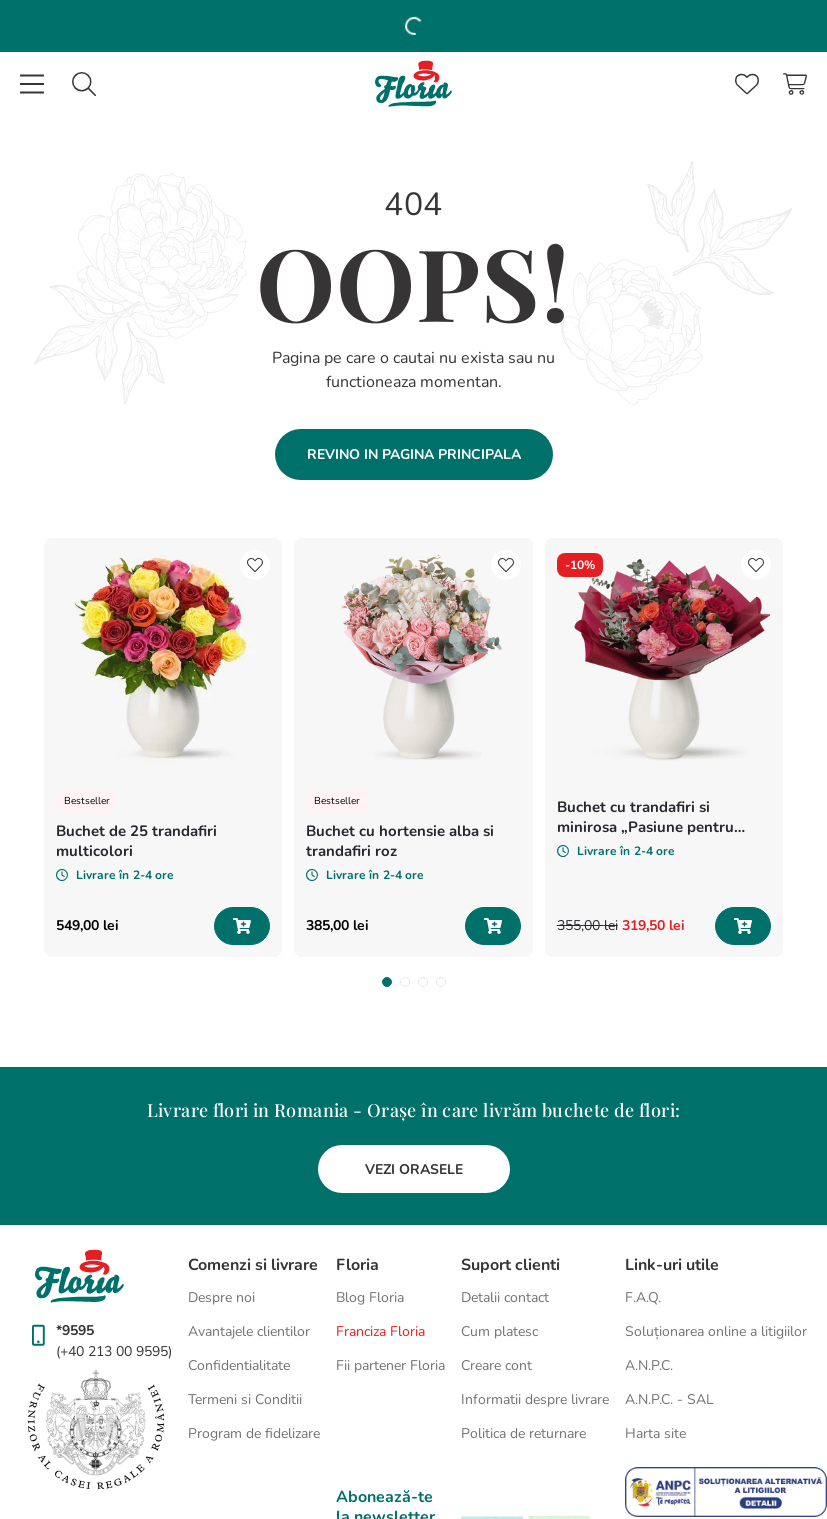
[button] (378, 927)
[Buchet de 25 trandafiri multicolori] (226, 640)
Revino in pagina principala (414, 294)
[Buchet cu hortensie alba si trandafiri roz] (602, 640)
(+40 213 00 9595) (114, 1296)
